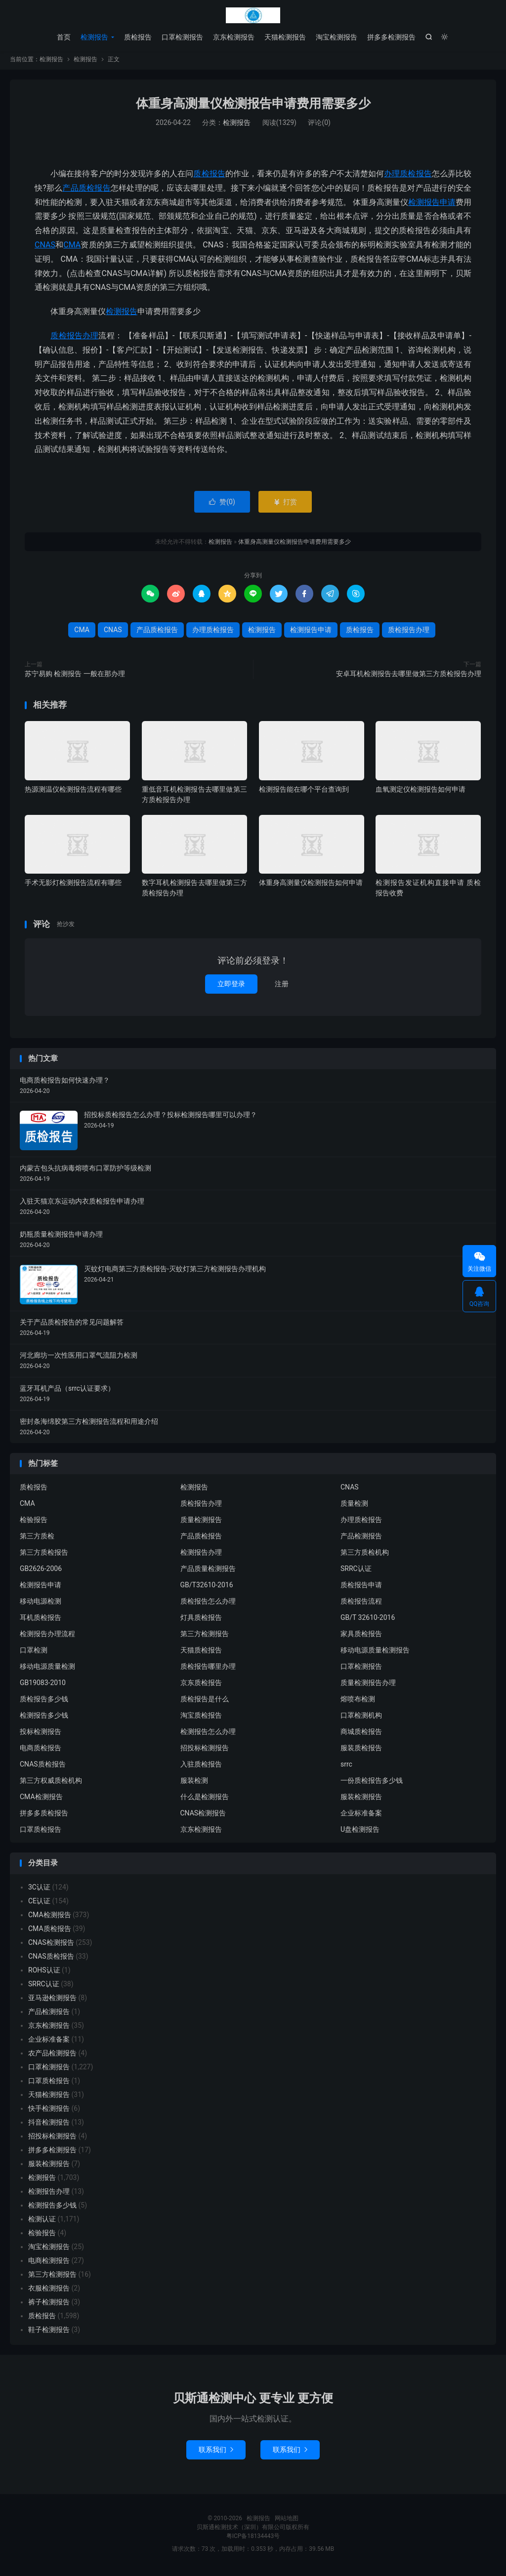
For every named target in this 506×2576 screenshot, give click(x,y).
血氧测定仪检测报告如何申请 (420, 792)
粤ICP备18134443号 (253, 2539)
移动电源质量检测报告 (375, 1653)
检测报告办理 (201, 1556)
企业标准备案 (361, 1816)
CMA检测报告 (41, 1800)
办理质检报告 (407, 176)
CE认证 (39, 1904)
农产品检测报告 (52, 2056)
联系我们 (216, 2452)
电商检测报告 (49, 2263)
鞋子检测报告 (49, 2332)
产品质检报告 (86, 191)
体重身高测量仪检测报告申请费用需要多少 (253, 106)
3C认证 (39, 1890)
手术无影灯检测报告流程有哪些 (73, 886)
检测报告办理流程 (47, 1637)
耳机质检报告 (40, 1621)
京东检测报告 (233, 37)
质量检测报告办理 (368, 1686)
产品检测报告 (361, 1539)
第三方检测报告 (204, 1637)
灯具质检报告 (201, 1621)
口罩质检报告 (40, 1833)
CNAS (45, 247)
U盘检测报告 (360, 1833)
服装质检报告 (361, 1751)
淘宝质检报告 (201, 1719)
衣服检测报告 (49, 2291)
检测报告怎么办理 (208, 1735)
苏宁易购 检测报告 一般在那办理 (75, 677)
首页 (64, 37)
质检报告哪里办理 (208, 1670)
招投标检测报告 (204, 1751)
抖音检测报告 (49, 2125)
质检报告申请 (361, 1588)
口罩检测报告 (182, 37)
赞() (222, 505)
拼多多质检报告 (44, 1816)
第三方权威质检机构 (51, 1784)
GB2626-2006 (41, 1572)
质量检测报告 (201, 1523)
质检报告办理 (74, 338)
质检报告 (138, 37)
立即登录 (231, 987)
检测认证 (42, 2222)
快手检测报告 (49, 2111)
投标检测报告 (40, 1735)
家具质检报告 (361, 1637)
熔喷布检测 (357, 1702)
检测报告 (253, 15)
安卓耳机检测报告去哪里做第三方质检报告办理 (408, 677)
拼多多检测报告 (391, 37)
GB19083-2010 (43, 1686)
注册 (282, 987)
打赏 (284, 505)
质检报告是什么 (204, 1702)
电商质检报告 (40, 1751)
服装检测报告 (361, 1800)
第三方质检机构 (364, 1556)
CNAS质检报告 (43, 1767)
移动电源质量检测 (47, 1670)
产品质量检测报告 (208, 1572)
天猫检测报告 (285, 37)
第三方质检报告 (44, 1556)
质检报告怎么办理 (208, 1605)
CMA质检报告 (49, 1931)
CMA (72, 247)
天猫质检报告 (201, 1653)
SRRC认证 (356, 1572)
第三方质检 (37, 1539)
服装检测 (194, 1784)
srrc (346, 1767)
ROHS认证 (44, 1973)
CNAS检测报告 (203, 1816)
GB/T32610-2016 (206, 1588)
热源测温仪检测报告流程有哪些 (73, 792)
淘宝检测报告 (336, 37)
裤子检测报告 (49, 2305)
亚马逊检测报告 (52, 2001)
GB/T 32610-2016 (367, 1621)
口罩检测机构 (361, 1719)
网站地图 (286, 2521)
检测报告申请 (432, 205)
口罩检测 (33, 1653)
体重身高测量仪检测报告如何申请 (311, 886)
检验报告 (33, 1523)
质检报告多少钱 (44, 1702)
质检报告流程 (361, 1605)
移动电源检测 (40, 1605)
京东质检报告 (201, 1686)
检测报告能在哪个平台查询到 (304, 792)
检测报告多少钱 (44, 1719)
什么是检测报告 (204, 1800)
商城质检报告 (361, 1735)
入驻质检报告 (201, 1767)
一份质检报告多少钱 (371, 1784)
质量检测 (354, 1507)
